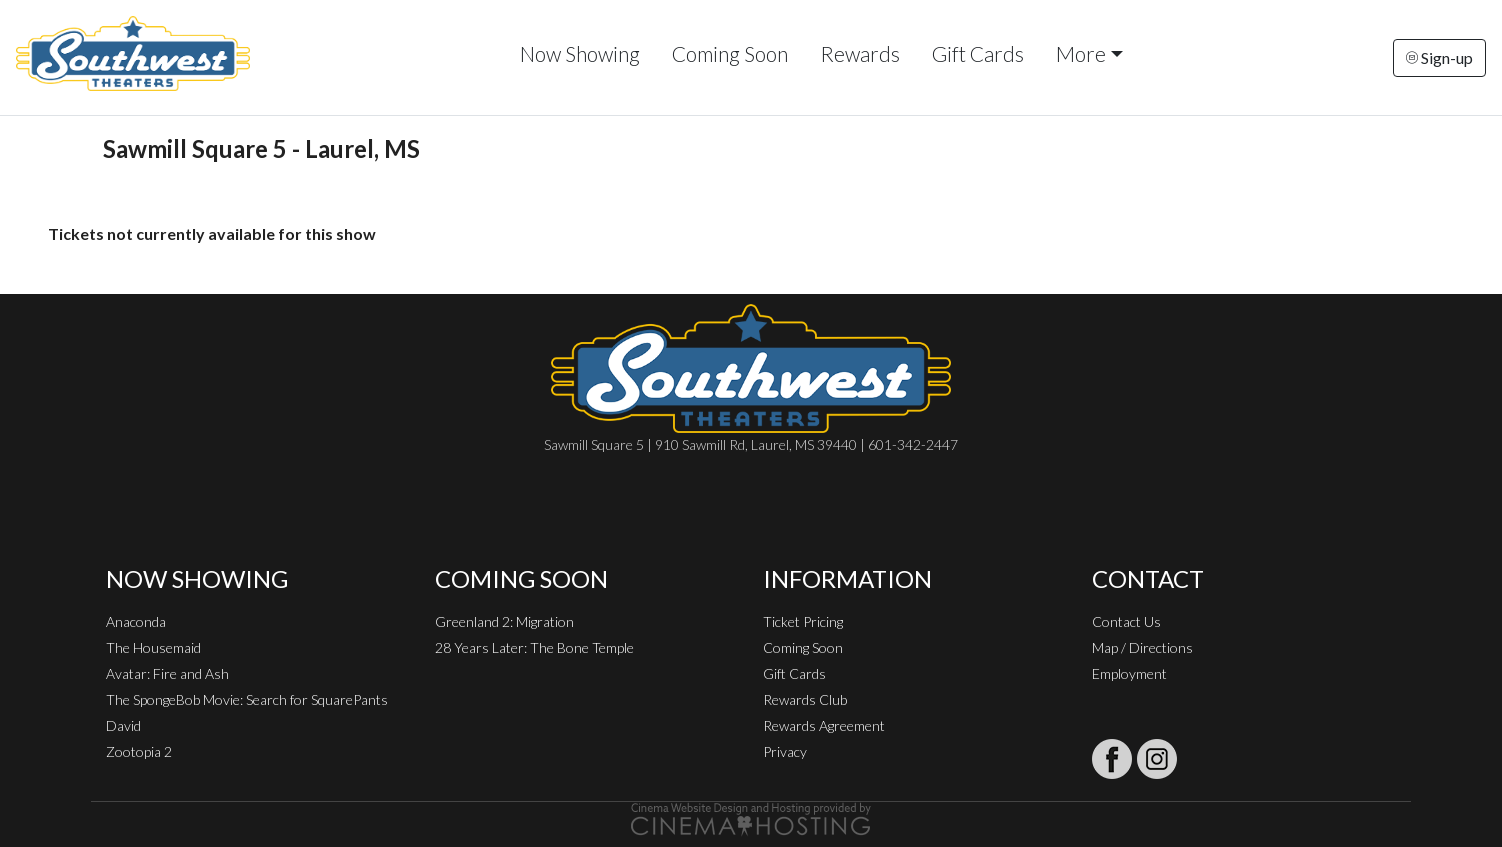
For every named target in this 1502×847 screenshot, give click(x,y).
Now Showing (580, 53)
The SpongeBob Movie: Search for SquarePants (247, 699)
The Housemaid (153, 647)
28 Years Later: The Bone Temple (534, 647)
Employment (1129, 673)
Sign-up (1439, 57)
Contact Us (1126, 621)
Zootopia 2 (139, 751)
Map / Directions (1142, 647)
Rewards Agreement (824, 725)
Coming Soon (730, 53)
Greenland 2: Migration (504, 621)
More (1081, 53)
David (123, 725)
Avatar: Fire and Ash (167, 673)
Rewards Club (805, 699)
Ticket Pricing (803, 621)
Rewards (860, 53)
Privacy (785, 751)
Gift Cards (978, 53)
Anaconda (136, 621)
